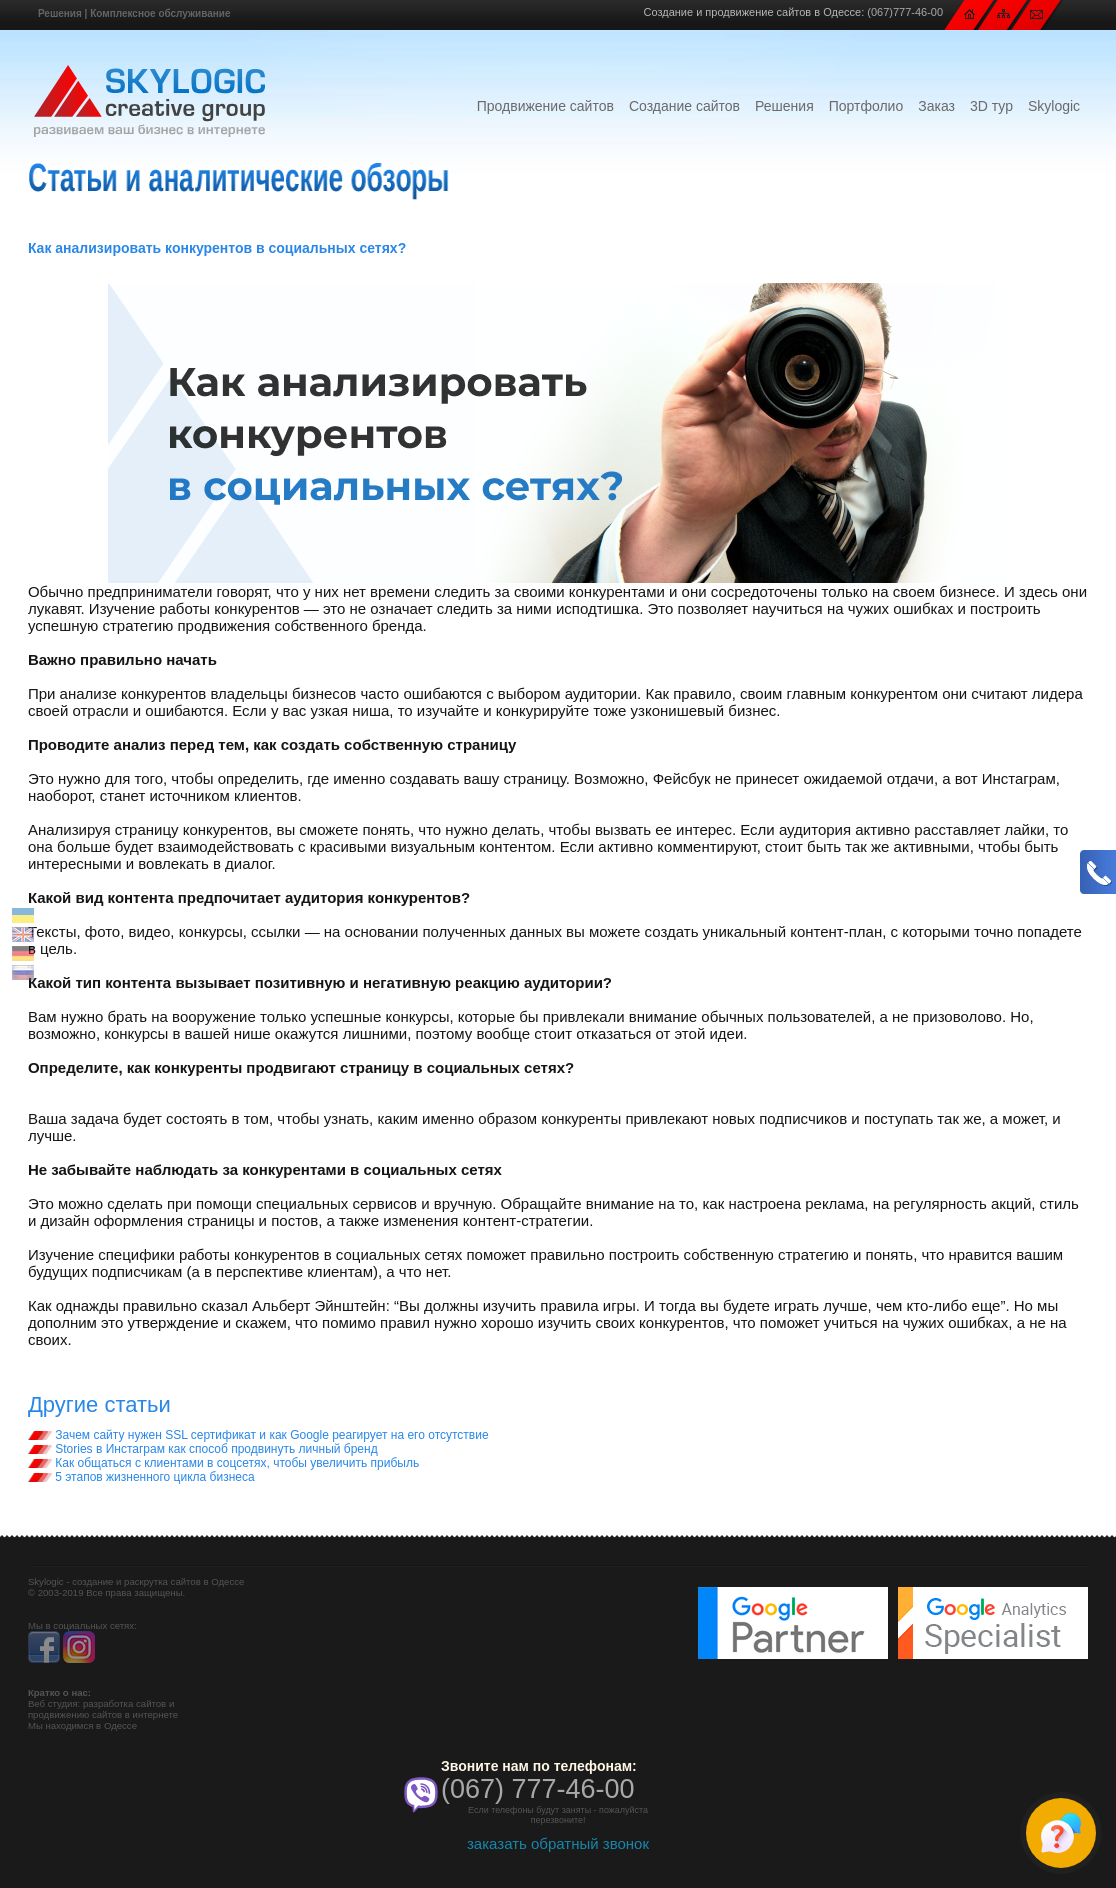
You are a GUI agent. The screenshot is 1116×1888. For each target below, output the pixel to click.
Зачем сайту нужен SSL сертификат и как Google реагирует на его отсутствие (258, 1435)
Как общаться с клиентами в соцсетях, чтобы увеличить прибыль (223, 1463)
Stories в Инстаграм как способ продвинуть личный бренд (203, 1449)
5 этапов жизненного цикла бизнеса (141, 1477)
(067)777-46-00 (905, 12)
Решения (60, 13)
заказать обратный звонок (558, 1843)
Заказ (936, 106)
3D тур (991, 106)
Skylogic (1054, 106)
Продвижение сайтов (545, 106)
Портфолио (866, 106)
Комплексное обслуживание (160, 13)
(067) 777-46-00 (538, 1789)
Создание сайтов (684, 106)
